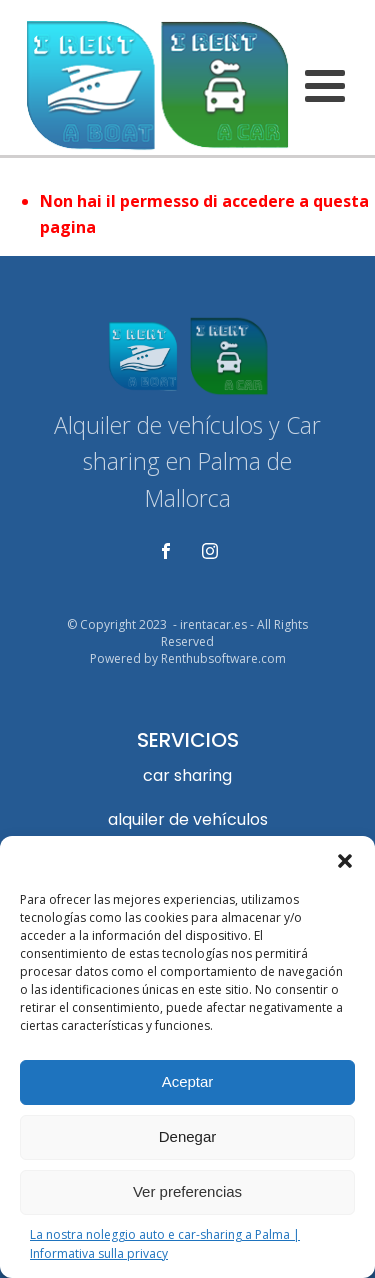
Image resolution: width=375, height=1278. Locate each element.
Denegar (188, 1136)
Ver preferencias (187, 1191)
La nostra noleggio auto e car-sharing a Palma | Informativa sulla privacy (165, 1244)
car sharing (187, 775)
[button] (345, 861)
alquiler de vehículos (188, 819)
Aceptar (188, 1081)
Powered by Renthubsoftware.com (188, 659)
